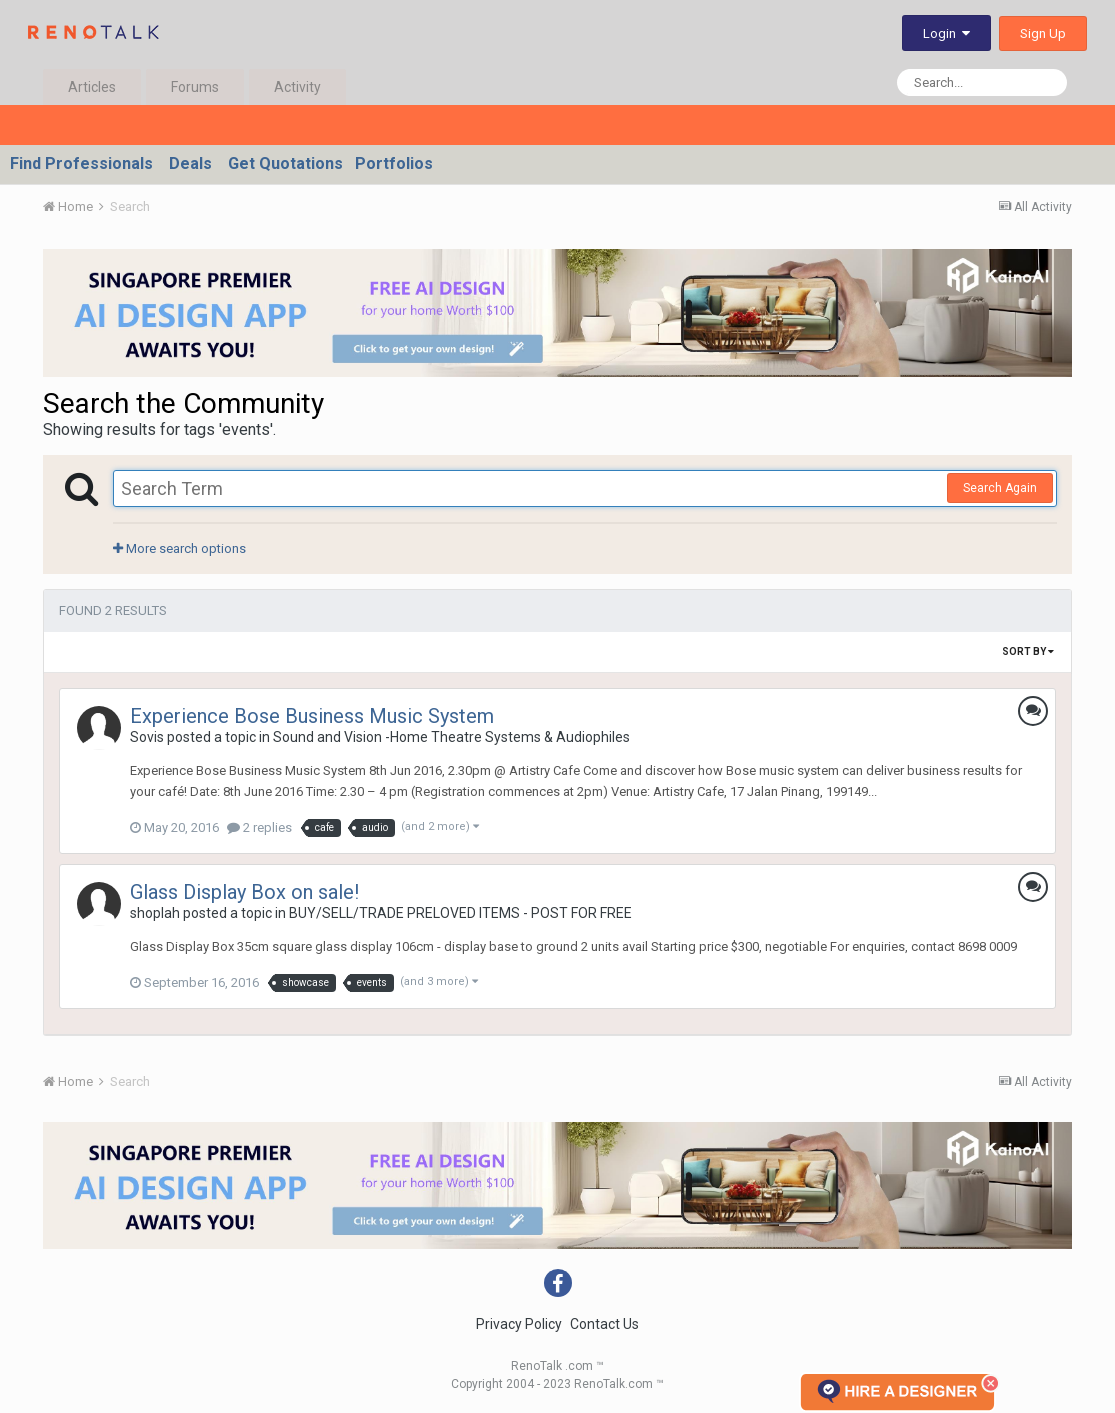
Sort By (1028, 651)
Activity (297, 87)
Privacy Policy (519, 1324)
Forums (195, 87)
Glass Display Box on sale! (244, 892)
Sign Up (1043, 33)
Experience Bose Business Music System (312, 716)
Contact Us (604, 1324)
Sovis (147, 737)
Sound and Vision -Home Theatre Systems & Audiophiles (451, 737)
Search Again (1000, 488)
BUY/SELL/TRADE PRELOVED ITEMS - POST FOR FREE (460, 913)
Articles (92, 87)
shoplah (155, 913)
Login (946, 33)
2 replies (259, 827)
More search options (179, 548)
